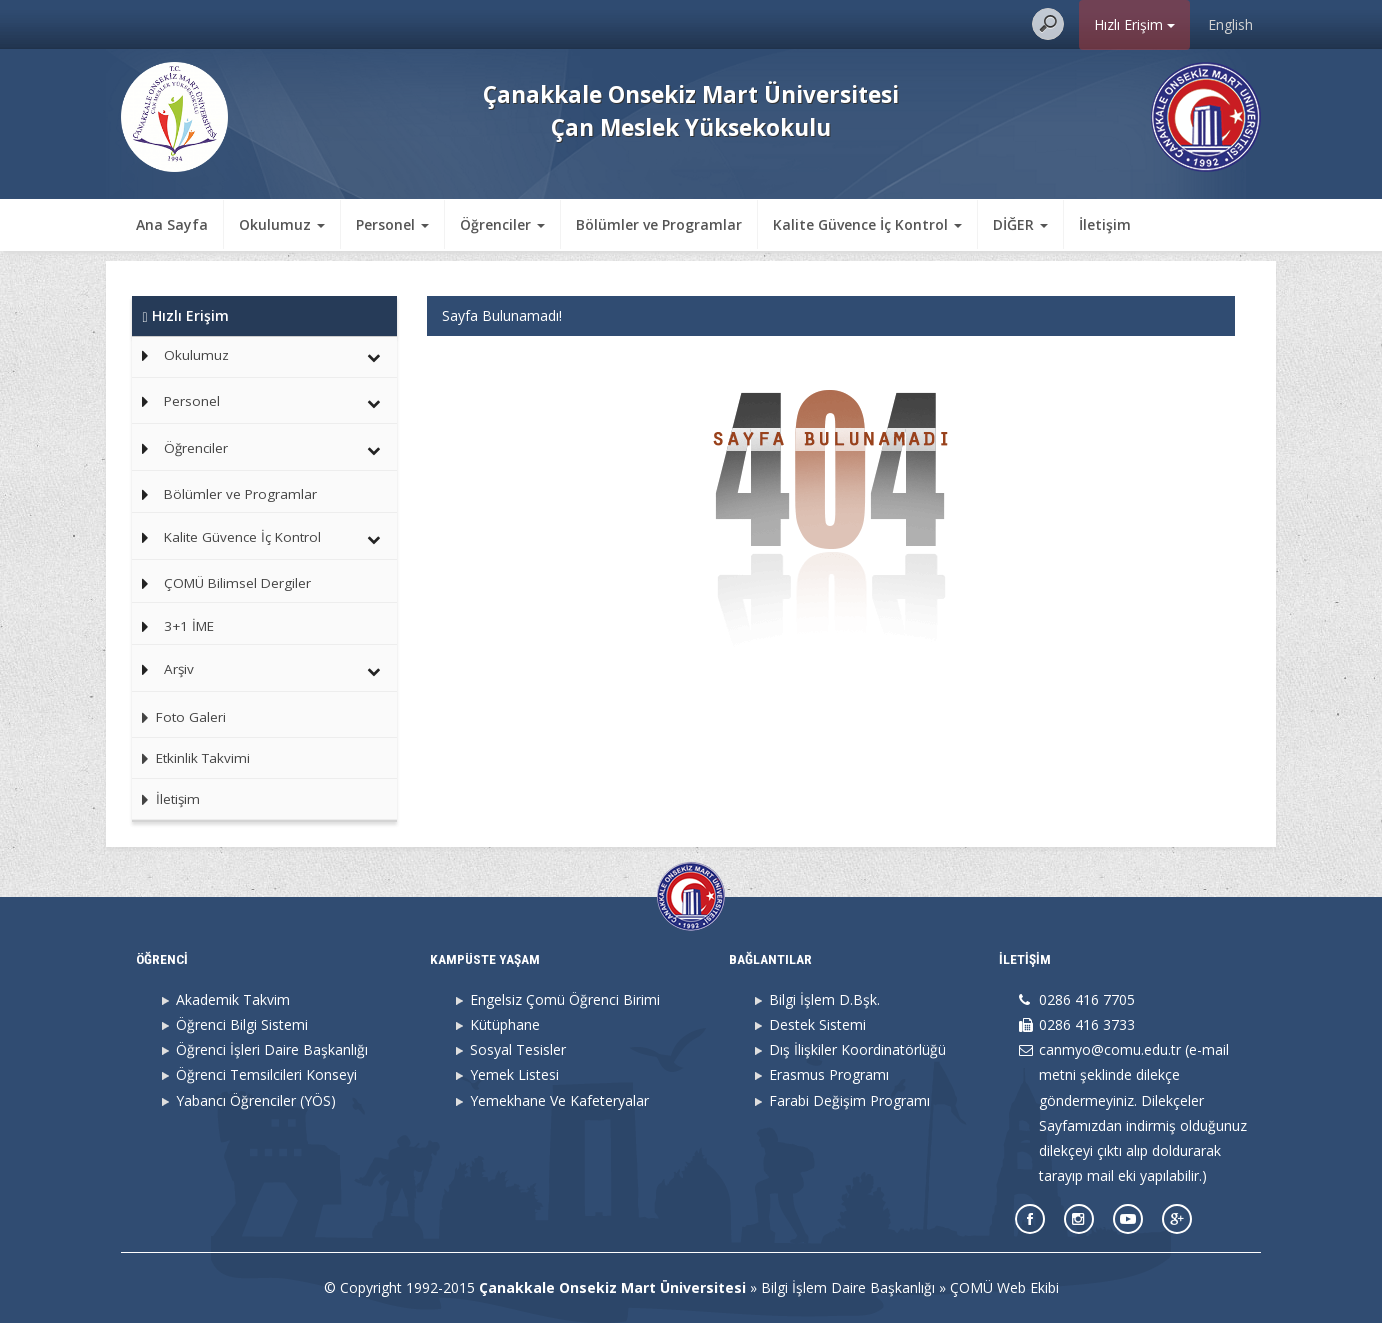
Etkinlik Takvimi (191, 758)
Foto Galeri (179, 717)
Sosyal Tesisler (518, 1049)
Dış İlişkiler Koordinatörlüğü (857, 1049)
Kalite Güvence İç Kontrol (242, 537)
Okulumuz (196, 355)
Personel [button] (392, 224)
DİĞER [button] (1020, 224)
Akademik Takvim (233, 999)
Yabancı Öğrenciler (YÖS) (256, 1100)
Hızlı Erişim (1134, 24)
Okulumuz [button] (282, 224)
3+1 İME (189, 626)
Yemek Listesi (514, 1074)
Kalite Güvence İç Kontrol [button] (867, 224)
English (1230, 24)
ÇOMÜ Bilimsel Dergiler (237, 583)
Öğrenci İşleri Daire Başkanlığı (272, 1049)
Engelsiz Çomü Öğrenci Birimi (565, 999)
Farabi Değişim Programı (849, 1100)
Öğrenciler (196, 448)
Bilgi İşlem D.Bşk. (824, 999)
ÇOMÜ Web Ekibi (1004, 1287)
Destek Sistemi (817, 1024)
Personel (192, 401)
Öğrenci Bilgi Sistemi (242, 1024)
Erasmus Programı (829, 1074)
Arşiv (179, 669)
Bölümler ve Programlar (659, 224)
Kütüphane (505, 1024)
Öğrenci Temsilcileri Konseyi (266, 1074)
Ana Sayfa (172, 224)
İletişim (1105, 224)
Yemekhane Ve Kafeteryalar (559, 1100)
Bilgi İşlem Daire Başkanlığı (848, 1287)
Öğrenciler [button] (502, 224)
